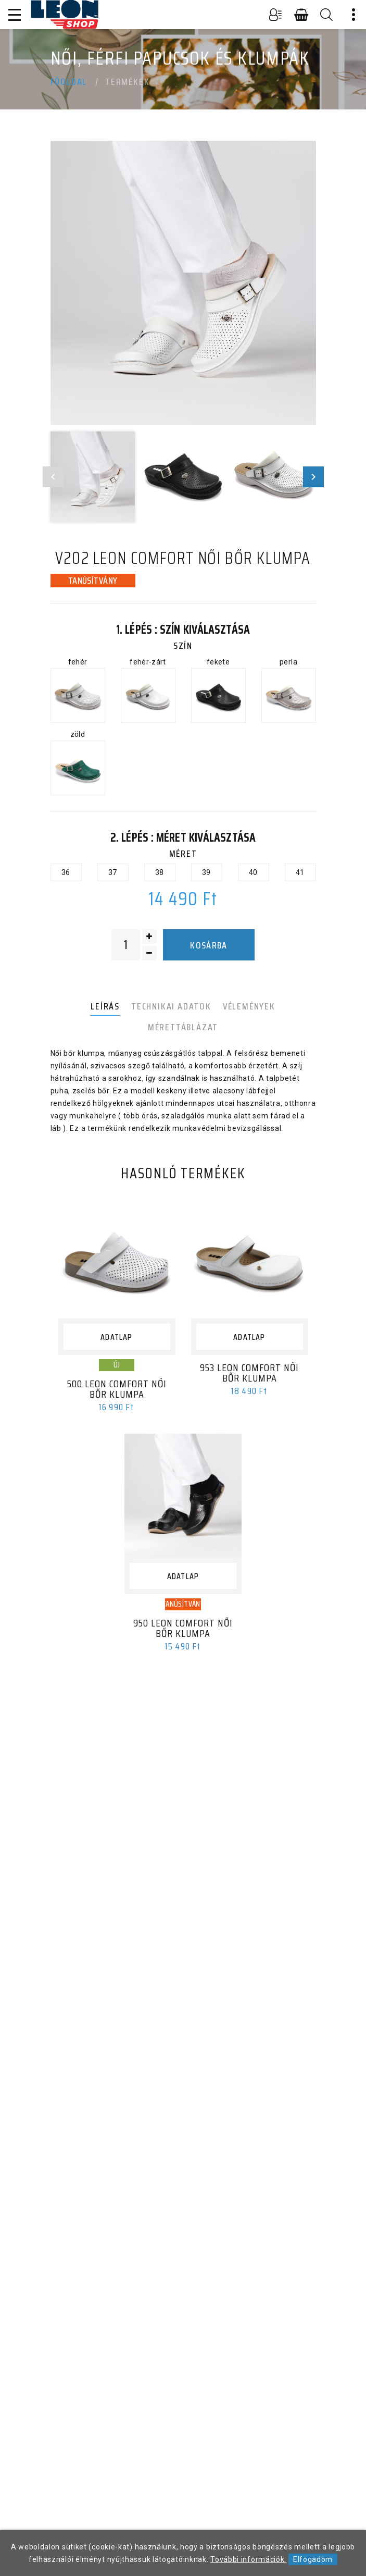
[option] (183, 283)
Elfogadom (313, 2559)
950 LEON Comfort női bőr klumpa (183, 1628)
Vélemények (249, 1006)
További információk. (248, 2559)
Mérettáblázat (183, 1027)
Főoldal (69, 82)
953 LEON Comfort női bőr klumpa (249, 1372)
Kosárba (208, 945)
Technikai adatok (171, 1006)
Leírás (105, 1006)
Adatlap (116, 1337)
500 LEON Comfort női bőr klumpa (117, 1388)
